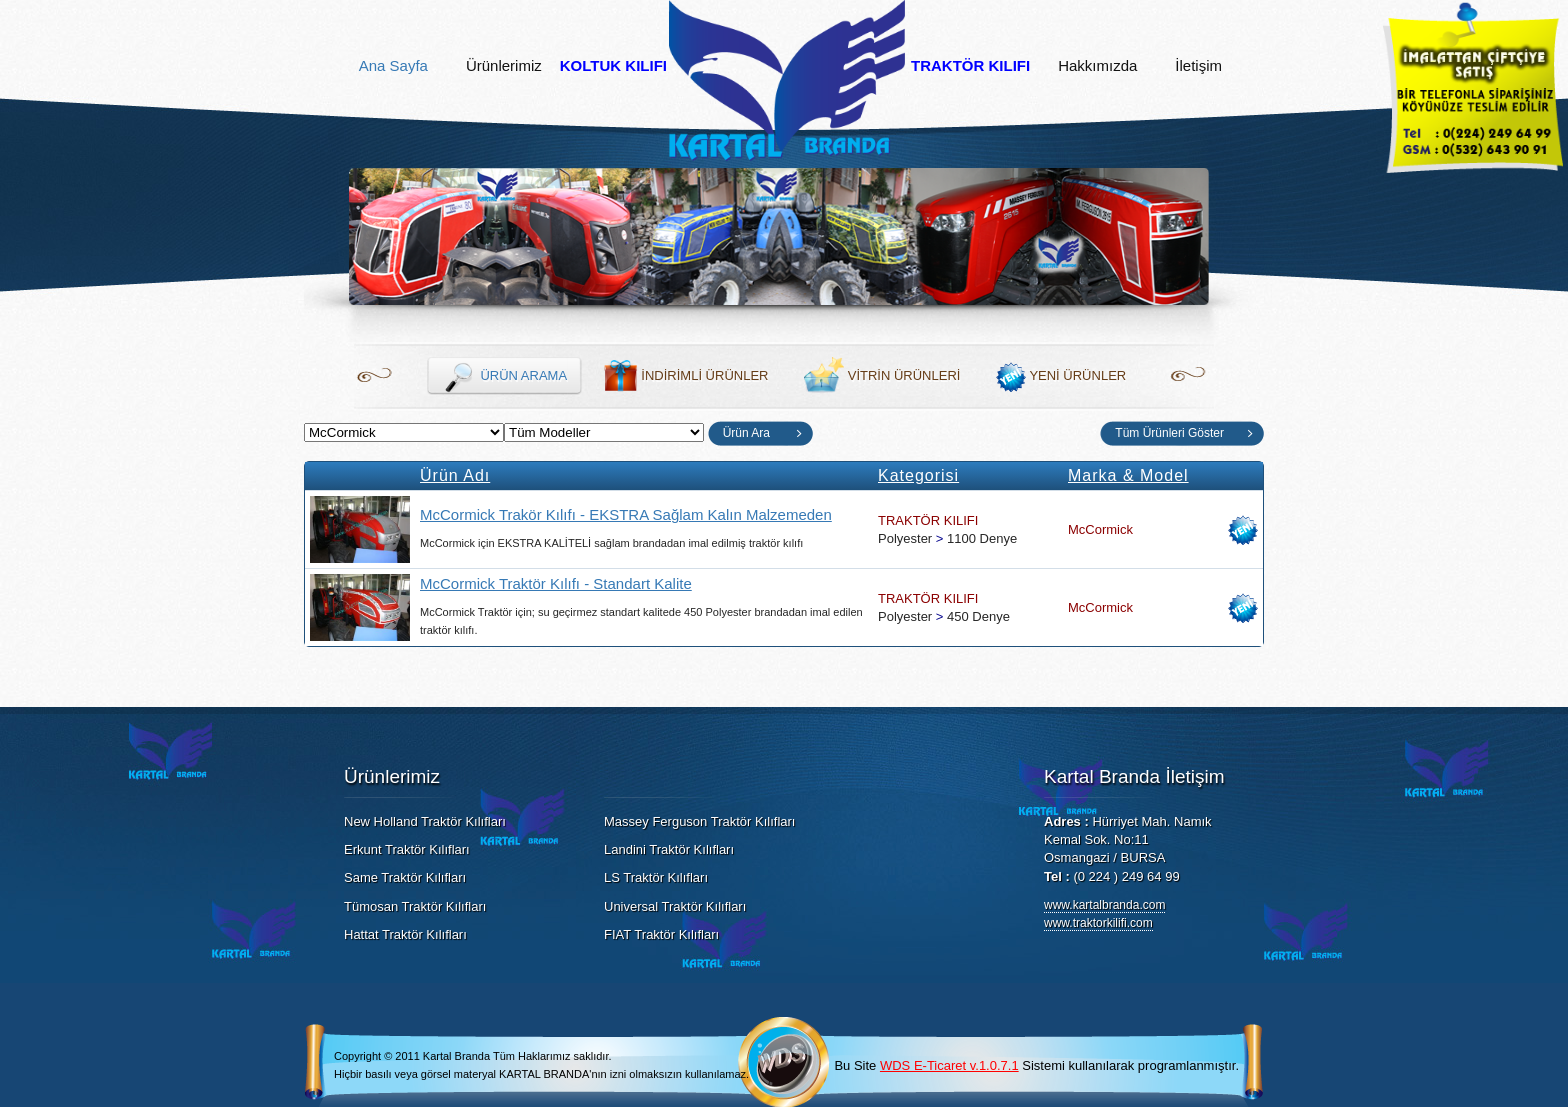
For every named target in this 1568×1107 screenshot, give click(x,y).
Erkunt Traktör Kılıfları (407, 849)
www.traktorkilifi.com (1098, 923)
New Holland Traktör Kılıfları (425, 821)
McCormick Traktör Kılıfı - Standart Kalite (556, 583)
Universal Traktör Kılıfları (675, 906)
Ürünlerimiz (504, 66)
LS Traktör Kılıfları (656, 877)
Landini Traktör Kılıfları (669, 849)
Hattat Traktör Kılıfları (405, 934)
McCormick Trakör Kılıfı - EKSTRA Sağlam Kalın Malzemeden (626, 514)
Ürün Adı (455, 475)
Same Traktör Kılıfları (405, 877)
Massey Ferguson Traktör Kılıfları (699, 821)
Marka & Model (1128, 475)
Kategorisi (918, 475)
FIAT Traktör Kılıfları (661, 934)
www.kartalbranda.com (1104, 905)
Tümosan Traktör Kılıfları (415, 906)
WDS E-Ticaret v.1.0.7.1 (949, 1065)
